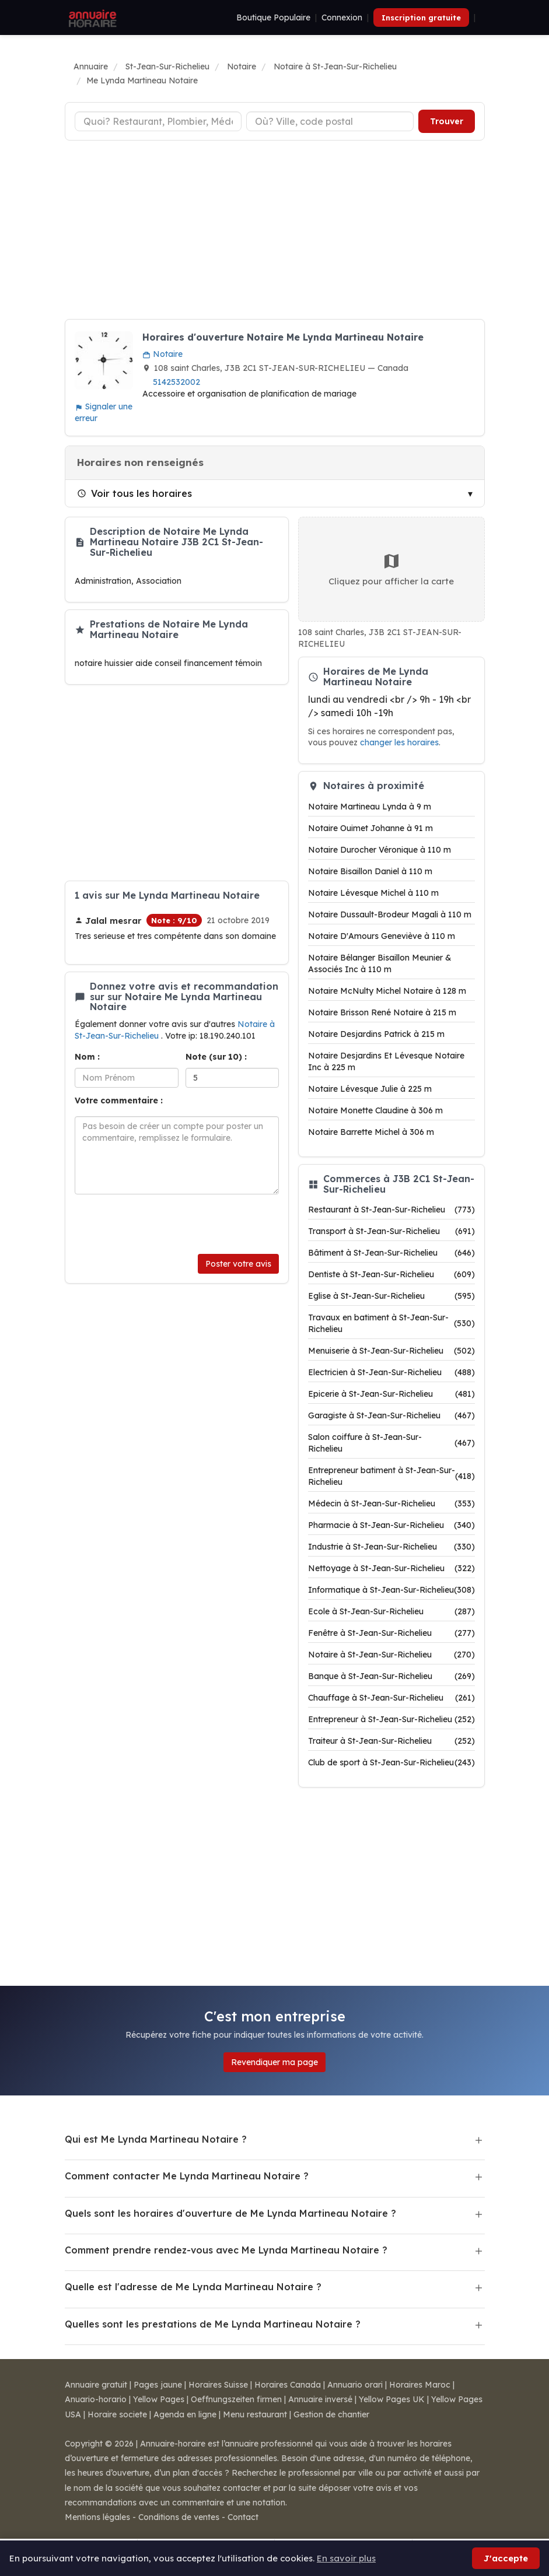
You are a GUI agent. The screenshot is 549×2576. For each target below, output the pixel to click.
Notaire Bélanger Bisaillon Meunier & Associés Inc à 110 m (380, 963)
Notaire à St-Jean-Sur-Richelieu (391, 1654)
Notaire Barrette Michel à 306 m (371, 1132)
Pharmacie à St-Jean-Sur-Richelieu (391, 1525)
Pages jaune (158, 2384)
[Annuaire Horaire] (91, 17)
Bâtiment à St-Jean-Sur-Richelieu (391, 1253)
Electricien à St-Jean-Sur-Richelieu (391, 1372)
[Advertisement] (275, 231)
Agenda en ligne (184, 2414)
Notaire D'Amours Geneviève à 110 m (381, 936)
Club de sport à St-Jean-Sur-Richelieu (391, 1762)
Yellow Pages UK (392, 2399)
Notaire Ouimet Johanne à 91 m (370, 828)
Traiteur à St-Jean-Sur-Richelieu (391, 1741)
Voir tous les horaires (134, 493)
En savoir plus (346, 2558)
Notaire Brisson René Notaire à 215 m (382, 1012)
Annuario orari (355, 2384)
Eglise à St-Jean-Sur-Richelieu (391, 1296)
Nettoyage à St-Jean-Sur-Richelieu (391, 1568)
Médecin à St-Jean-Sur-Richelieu (391, 1503)
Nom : (87, 1057)
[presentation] (163, 1224)
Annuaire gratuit (96, 2384)
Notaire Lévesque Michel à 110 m (373, 893)
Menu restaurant (255, 2414)
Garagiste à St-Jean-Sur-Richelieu (391, 1415)
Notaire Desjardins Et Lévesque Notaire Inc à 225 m (386, 1061)
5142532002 (176, 382)
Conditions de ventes (178, 2517)
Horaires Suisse (218, 2384)
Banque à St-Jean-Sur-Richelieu (391, 1676)
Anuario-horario (96, 2399)
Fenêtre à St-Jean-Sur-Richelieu (391, 1633)
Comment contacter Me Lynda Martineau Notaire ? (187, 2176)
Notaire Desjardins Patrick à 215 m (376, 1034)
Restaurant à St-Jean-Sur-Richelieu (391, 1209)
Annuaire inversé (320, 2399)
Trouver (446, 121)
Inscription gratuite (421, 17)
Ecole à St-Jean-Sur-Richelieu (391, 1611)
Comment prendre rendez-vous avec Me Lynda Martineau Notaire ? (226, 2250)
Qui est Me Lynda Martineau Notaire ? (156, 2139)
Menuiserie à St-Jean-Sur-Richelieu (391, 1351)
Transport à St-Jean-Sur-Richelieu (391, 1231)
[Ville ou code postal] (330, 121)
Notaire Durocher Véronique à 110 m (379, 849)
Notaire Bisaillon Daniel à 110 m (370, 871)
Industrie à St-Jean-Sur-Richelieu (391, 1546)
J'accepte (506, 2558)
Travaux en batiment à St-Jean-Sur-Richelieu (391, 1323)
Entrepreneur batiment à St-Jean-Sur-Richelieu (391, 1476)
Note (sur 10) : (216, 1057)
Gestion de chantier (331, 2414)
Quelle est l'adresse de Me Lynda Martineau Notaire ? (193, 2287)
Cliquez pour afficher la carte (391, 569)
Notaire (162, 354)
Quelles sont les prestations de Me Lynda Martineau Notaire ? (213, 2324)
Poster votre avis (238, 1264)
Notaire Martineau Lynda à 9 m (369, 806)
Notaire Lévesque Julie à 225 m (370, 1089)
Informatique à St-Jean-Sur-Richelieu (391, 1590)
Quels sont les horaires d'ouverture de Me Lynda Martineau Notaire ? (230, 2213)
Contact (243, 2517)
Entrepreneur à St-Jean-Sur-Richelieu (391, 1719)
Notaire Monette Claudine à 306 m (375, 1110)
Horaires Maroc (419, 2384)
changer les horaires (399, 742)
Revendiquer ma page (274, 2062)
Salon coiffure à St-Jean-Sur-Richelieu (391, 1443)
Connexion (341, 17)
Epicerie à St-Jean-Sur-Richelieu (391, 1394)
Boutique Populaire (273, 17)
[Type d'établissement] (158, 121)
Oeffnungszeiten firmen (236, 2399)
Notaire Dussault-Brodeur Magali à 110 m (389, 914)
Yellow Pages (158, 2399)
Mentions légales (97, 2517)
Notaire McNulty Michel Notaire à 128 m (387, 991)
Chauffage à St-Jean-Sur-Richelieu (391, 1698)
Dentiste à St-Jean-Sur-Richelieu (391, 1274)
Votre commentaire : (119, 1100)
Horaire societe (117, 2414)
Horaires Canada (287, 2384)
